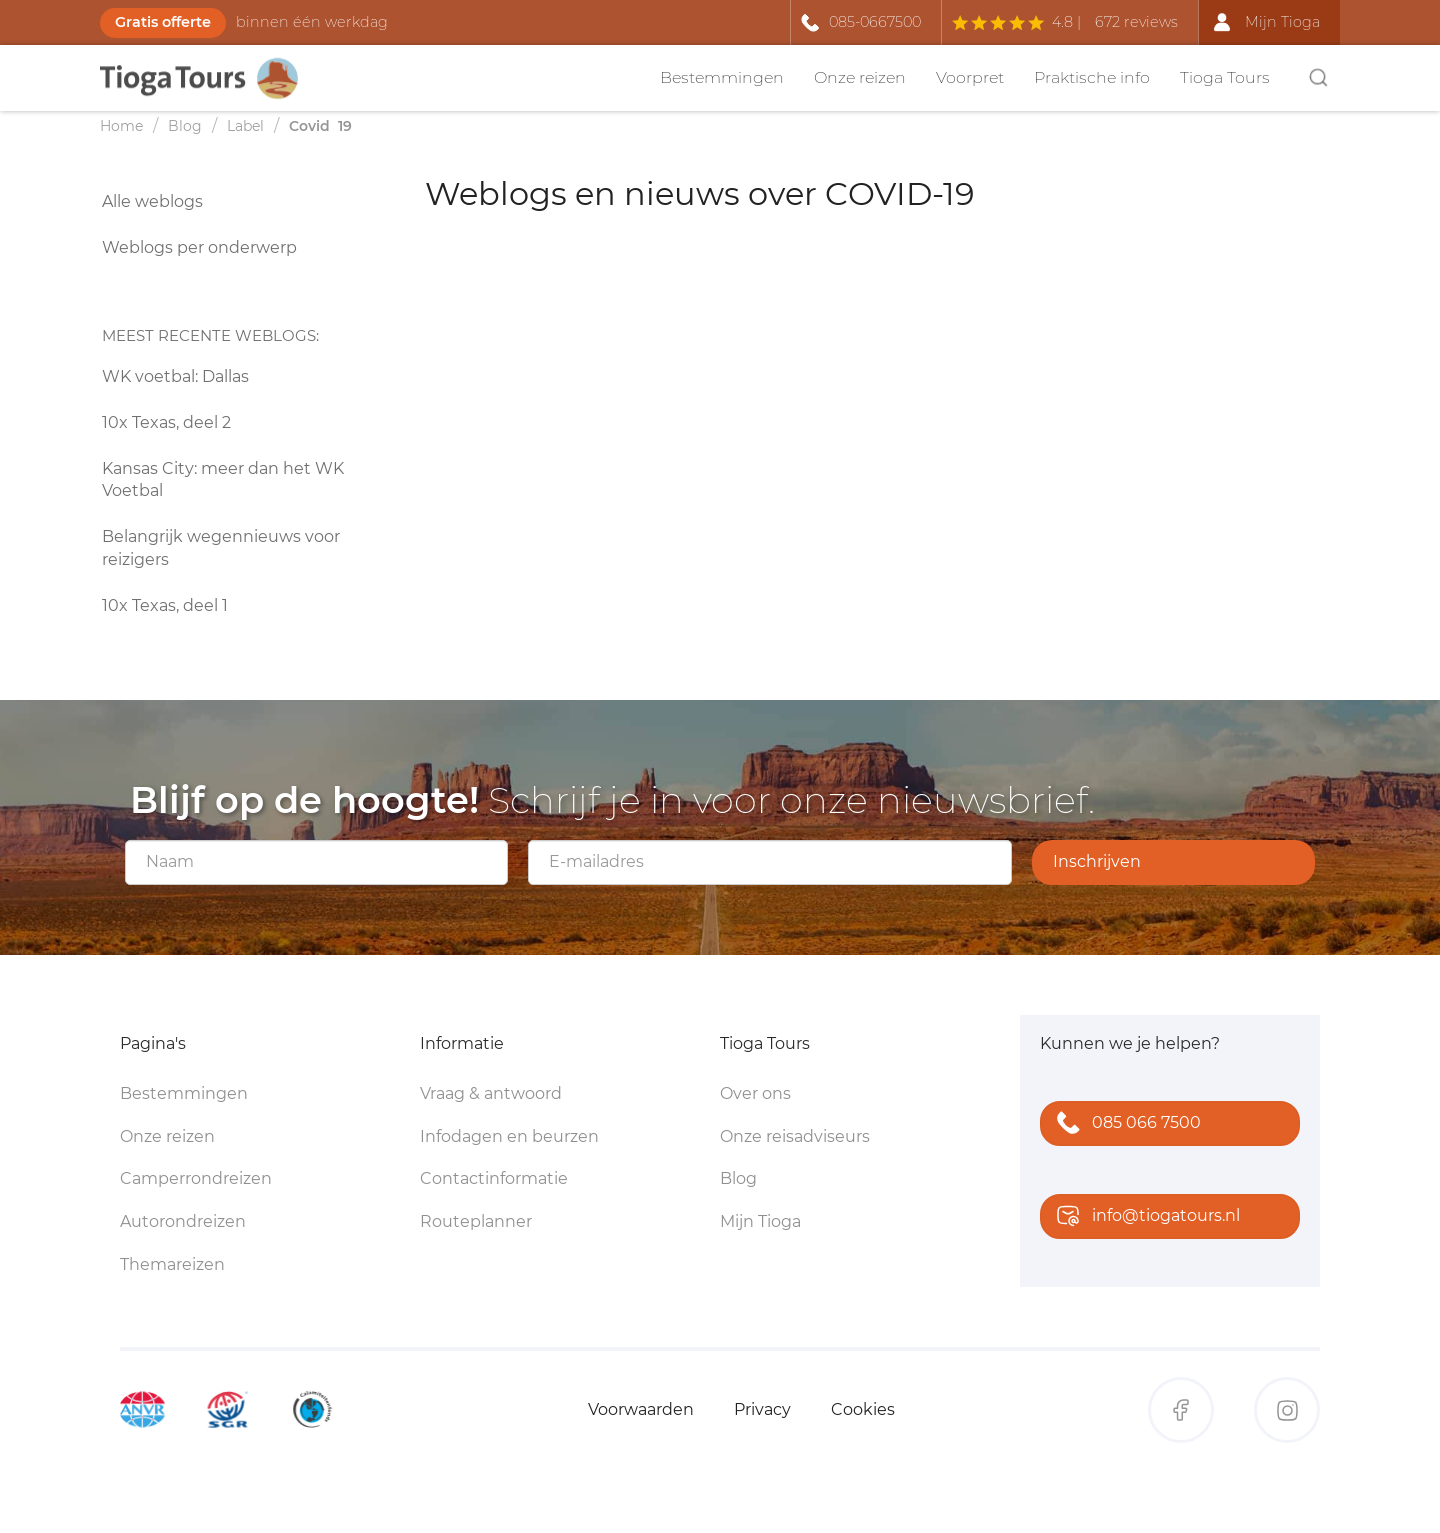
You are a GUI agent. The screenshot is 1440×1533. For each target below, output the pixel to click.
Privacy (762, 1409)
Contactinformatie (494, 1178)
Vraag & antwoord (491, 1093)
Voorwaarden (641, 1409)
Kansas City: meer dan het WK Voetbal (223, 480)
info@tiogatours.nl (1144, 1217)
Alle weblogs (152, 201)
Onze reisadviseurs (795, 1136)
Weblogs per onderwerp (199, 247)
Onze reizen (860, 77)
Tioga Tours (1225, 77)
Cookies (863, 1409)
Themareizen (172, 1264)
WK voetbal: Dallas (175, 376)
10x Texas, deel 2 (166, 422)
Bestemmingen (722, 77)
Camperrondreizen (196, 1178)
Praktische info (1092, 77)
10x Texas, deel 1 (165, 605)
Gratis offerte (163, 22)
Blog (738, 1178)
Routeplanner (476, 1221)
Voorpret (970, 77)
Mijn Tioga (760, 1221)
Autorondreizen (183, 1221)
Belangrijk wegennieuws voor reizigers (221, 548)
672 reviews (1136, 22)
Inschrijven (1097, 861)
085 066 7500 (1124, 1124)
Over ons (755, 1093)
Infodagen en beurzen (509, 1136)
